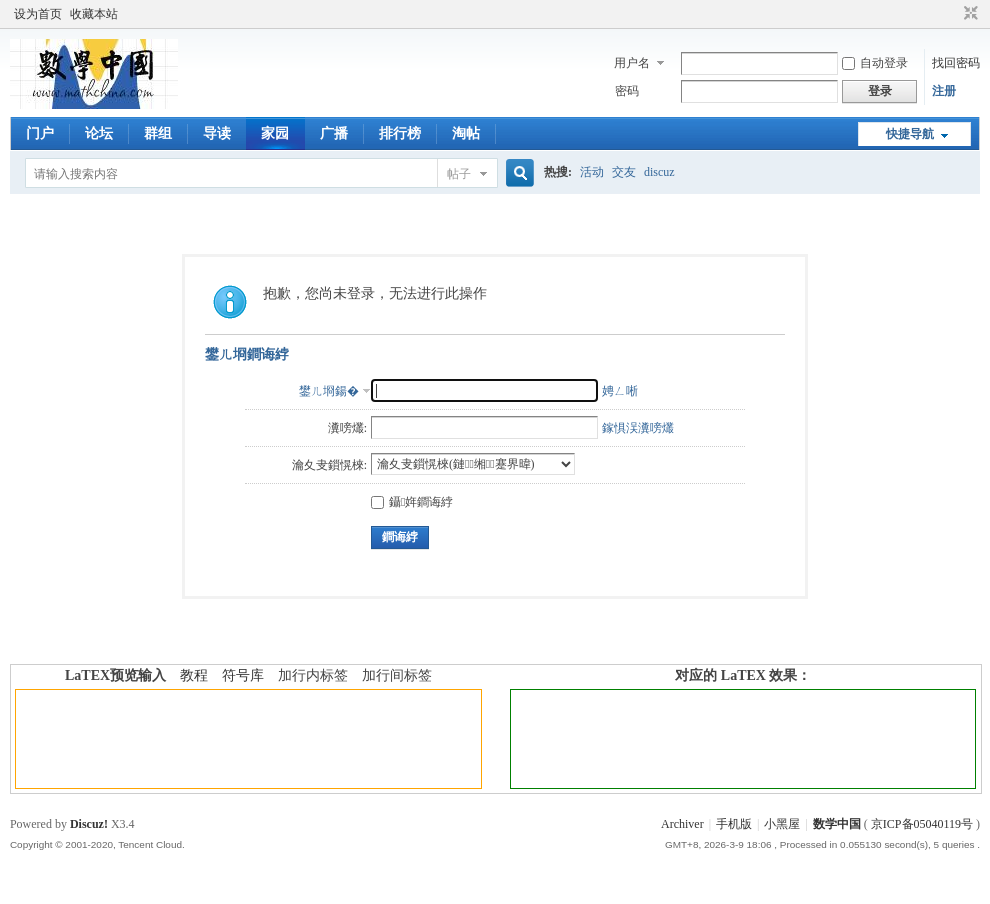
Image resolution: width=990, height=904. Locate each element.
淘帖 (466, 133)
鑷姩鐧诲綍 (412, 502)
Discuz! (89, 824)
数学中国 (837, 824)
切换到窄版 (968, 14)
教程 (194, 675)
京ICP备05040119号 (922, 824)
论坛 (99, 133)
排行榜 (400, 133)
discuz (659, 172)
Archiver (682, 824)
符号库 (243, 675)
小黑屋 (782, 824)
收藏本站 (94, 14)
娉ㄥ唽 (620, 391)
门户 (40, 133)
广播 (334, 133)
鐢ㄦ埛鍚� (329, 391)
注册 (944, 91)
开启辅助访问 (952, 14)
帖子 (459, 174)
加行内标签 (313, 675)
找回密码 (956, 63)
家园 (275, 133)
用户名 (632, 63)
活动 (592, 172)
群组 (158, 133)
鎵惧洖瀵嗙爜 (638, 428)
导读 (217, 133)
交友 (624, 172)
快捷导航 (910, 134)
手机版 (734, 824)
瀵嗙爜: (347, 428)
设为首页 (38, 14)
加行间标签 (397, 675)
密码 (627, 91)
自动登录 (875, 63)
